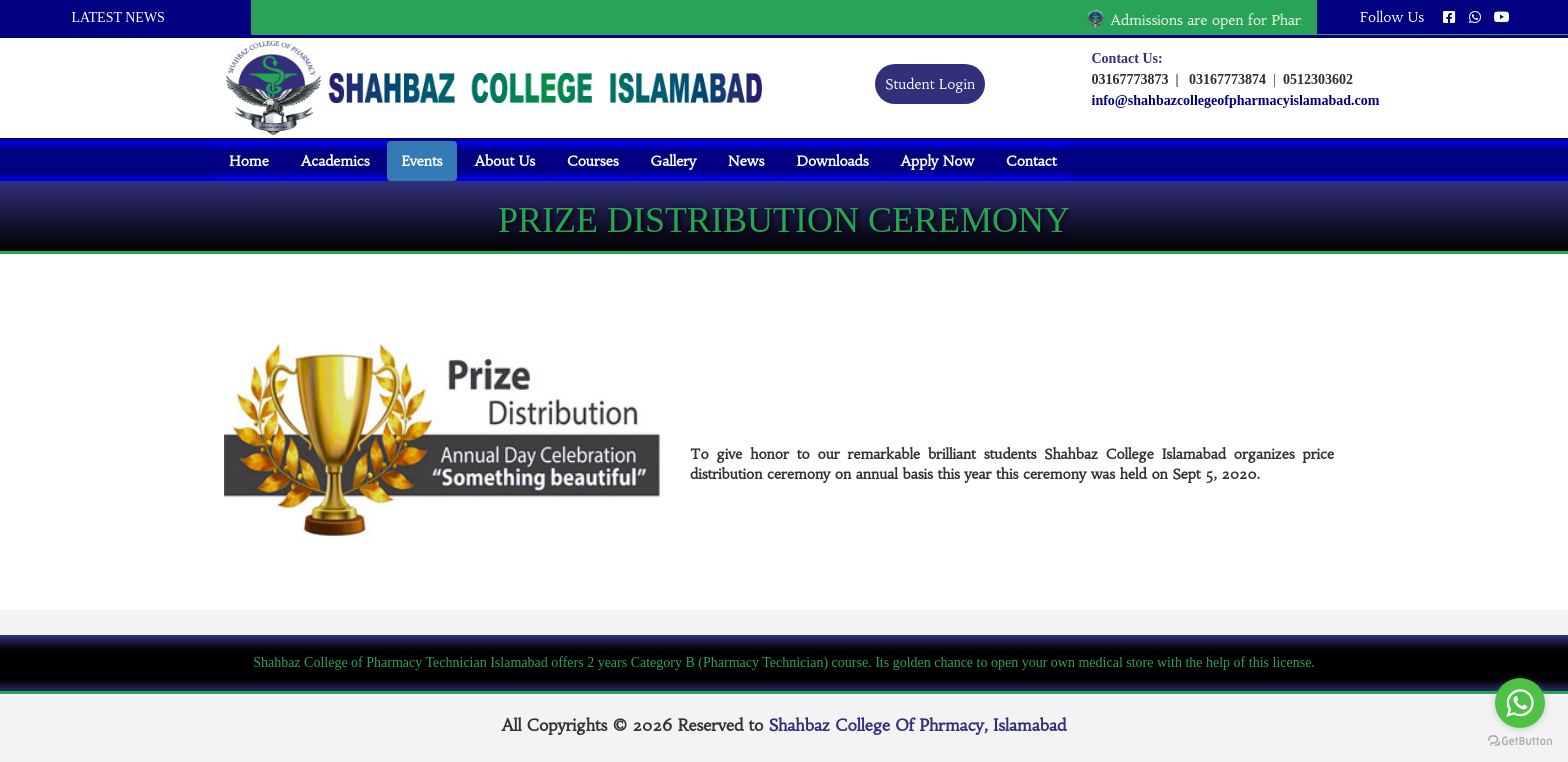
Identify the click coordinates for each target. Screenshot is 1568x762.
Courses (592, 161)
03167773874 (1224, 79)
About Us (504, 161)
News (746, 161)
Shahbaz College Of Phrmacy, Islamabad (918, 725)
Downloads (832, 161)
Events (422, 161)
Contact (1031, 161)
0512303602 (1316, 79)
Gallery (673, 161)
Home (249, 161)
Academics (335, 161)
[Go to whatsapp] (1520, 703)
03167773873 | (1135, 79)
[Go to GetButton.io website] (1520, 741)
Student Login (930, 84)
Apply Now (938, 161)
